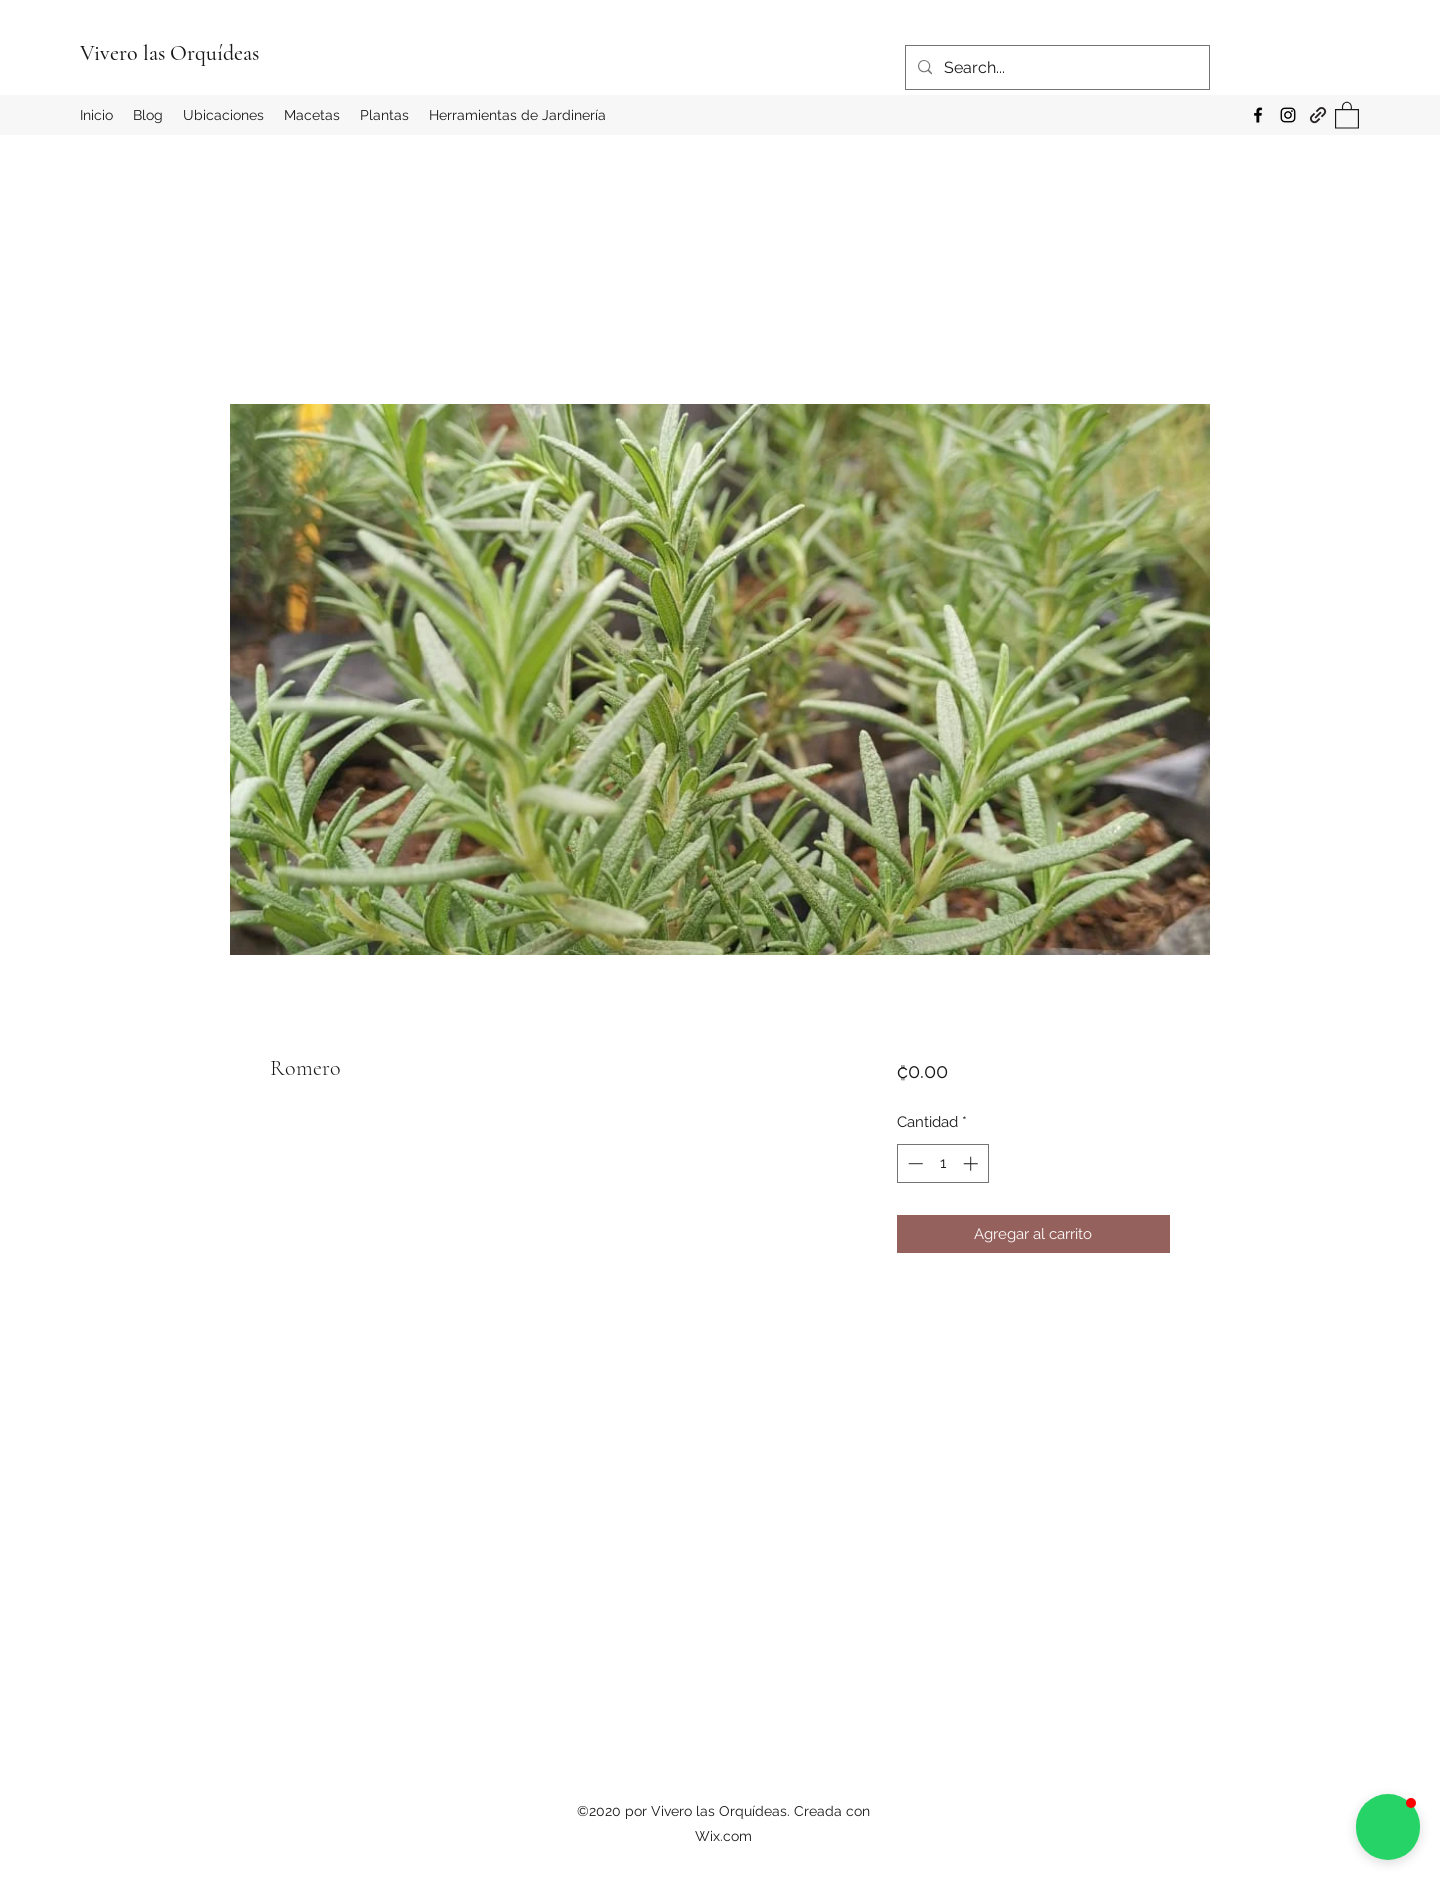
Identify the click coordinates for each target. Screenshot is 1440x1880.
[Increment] (972, 1163)
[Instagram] (1288, 115)
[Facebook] (1258, 115)
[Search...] (1055, 68)
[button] (1347, 114)
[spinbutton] (942, 1163)
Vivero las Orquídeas (169, 53)
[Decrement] (913, 1163)
